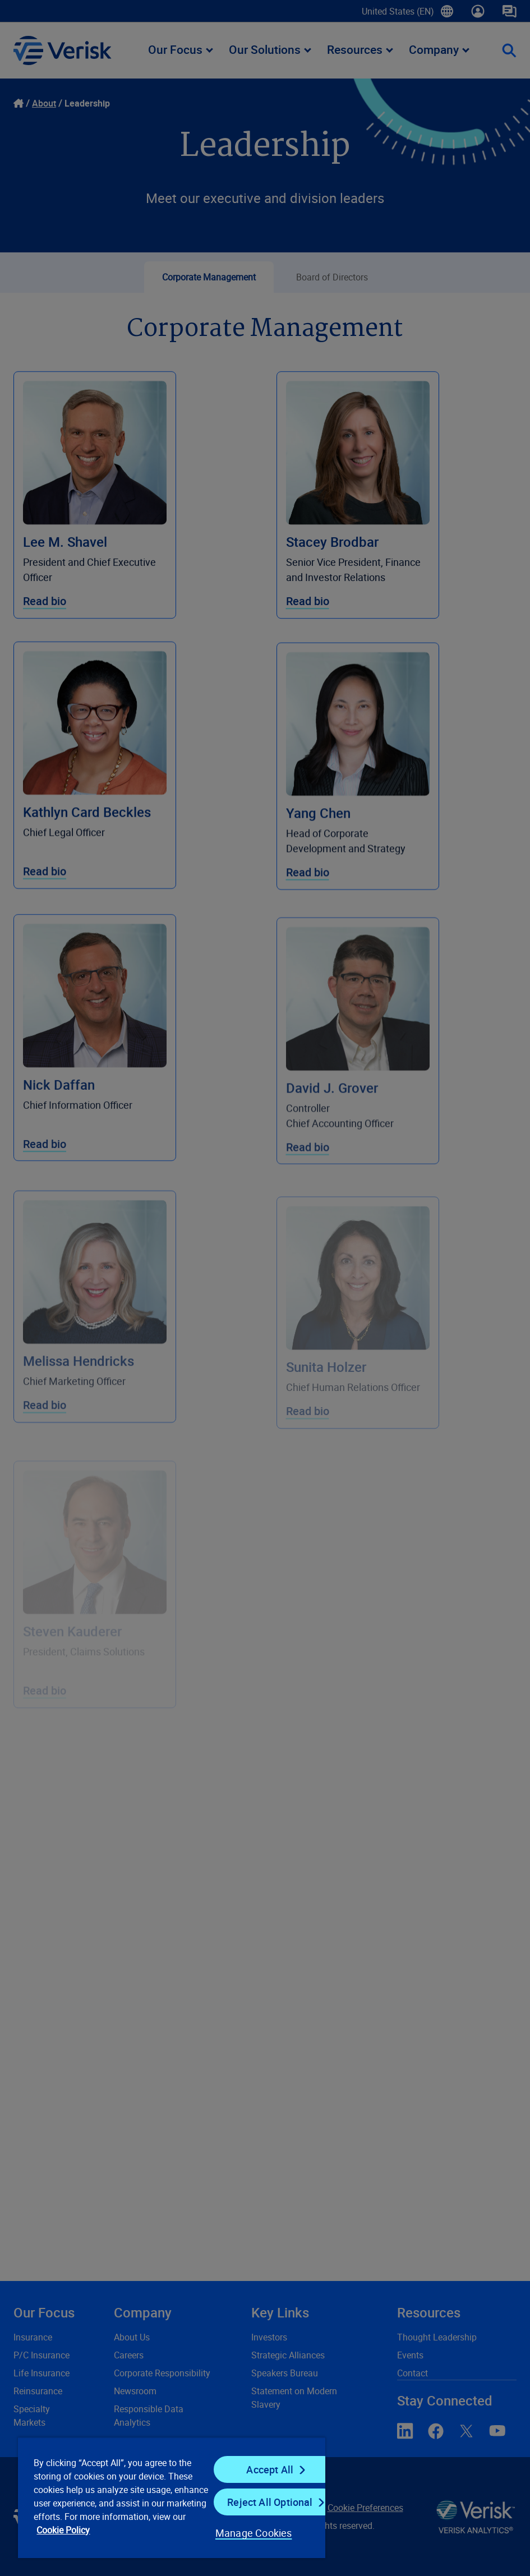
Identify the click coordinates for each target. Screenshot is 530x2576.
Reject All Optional (269, 2502)
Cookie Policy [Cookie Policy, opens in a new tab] (63, 2530)
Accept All (269, 2469)
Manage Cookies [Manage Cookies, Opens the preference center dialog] (253, 2533)
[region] (171, 2497)
